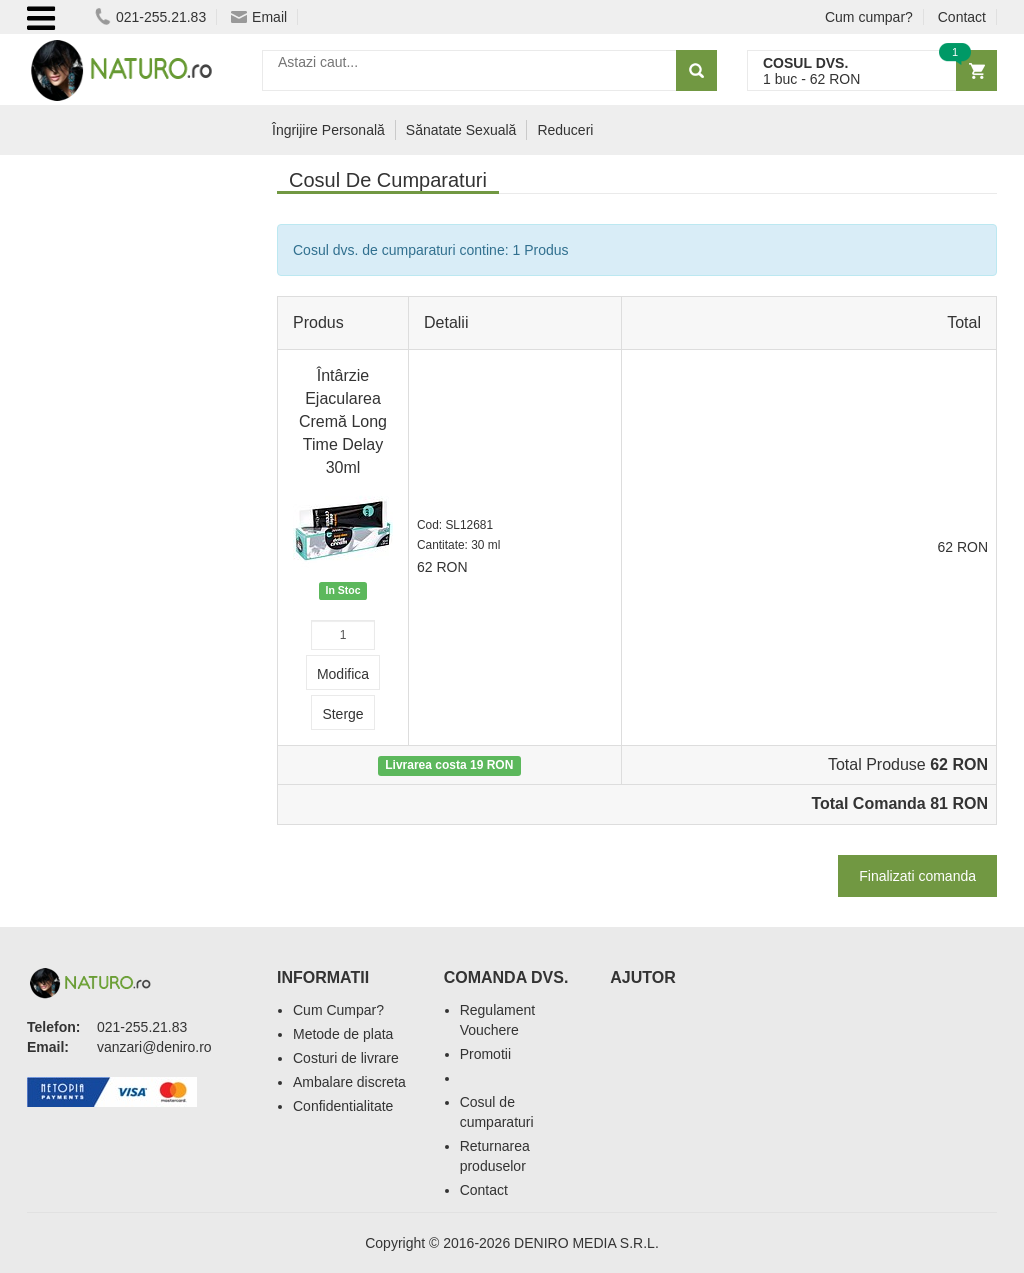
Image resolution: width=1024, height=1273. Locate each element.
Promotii (485, 1054)
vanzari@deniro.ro (154, 1047)
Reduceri (565, 130)
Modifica (343, 674)
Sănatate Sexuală (461, 130)
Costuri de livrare (346, 1058)
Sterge (342, 714)
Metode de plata (343, 1034)
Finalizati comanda (917, 876)
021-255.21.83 (150, 17)
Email (259, 17)
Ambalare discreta (349, 1082)
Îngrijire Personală (328, 130)
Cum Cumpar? (338, 1010)
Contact (962, 17)
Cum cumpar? (869, 17)
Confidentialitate (343, 1106)
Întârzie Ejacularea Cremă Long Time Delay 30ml (343, 421)
